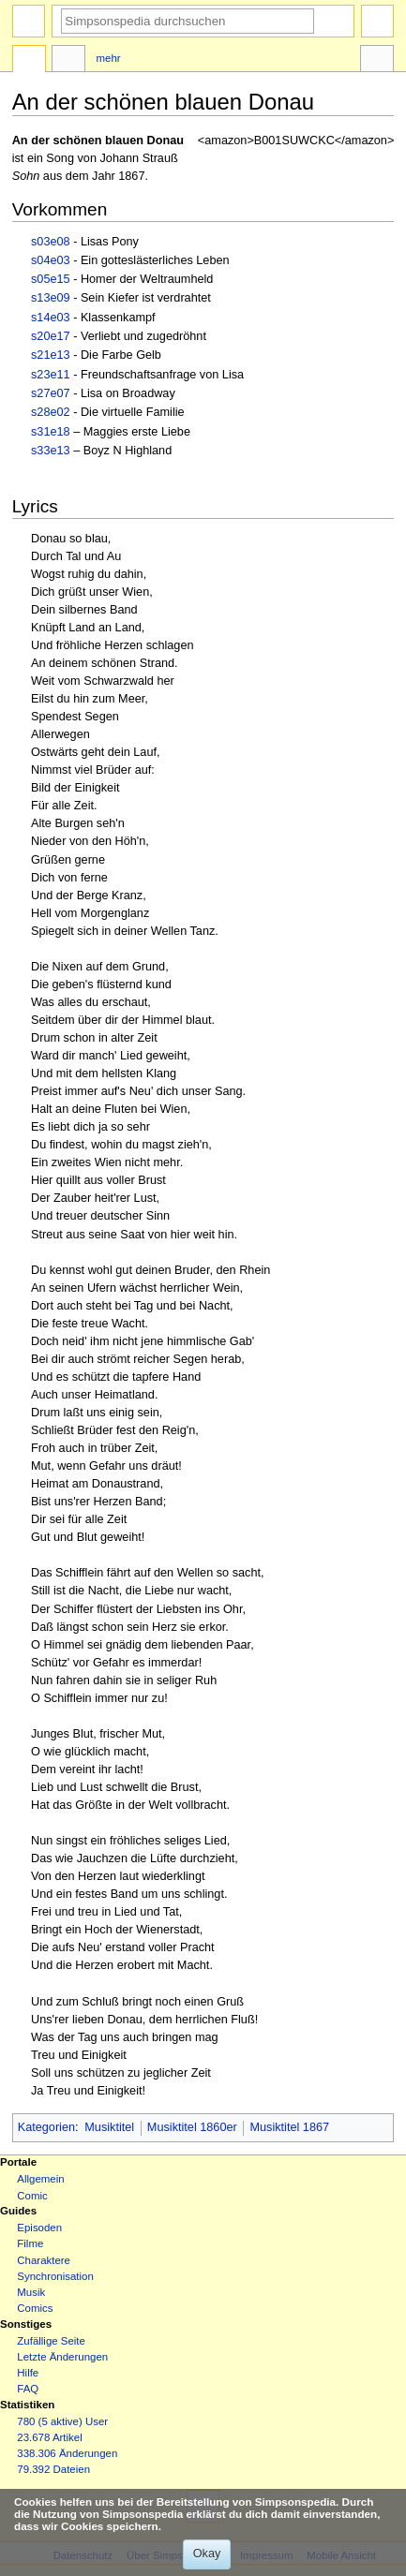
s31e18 (50, 431)
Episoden (39, 2227)
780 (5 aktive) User (62, 2421)
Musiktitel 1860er (192, 2127)
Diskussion (68, 61)
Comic (32, 2195)
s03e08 (50, 241)
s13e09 (50, 297)
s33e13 (50, 450)
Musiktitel (109, 2127)
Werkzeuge (377, 61)
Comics (35, 2308)
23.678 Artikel (49, 2437)
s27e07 (50, 393)
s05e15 (50, 279)
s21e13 (50, 355)
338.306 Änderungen (67, 2453)
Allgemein (40, 2178)
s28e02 (50, 412)
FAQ (27, 2388)
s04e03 (50, 260)
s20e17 (50, 336)
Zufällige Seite (51, 2341)
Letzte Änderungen (62, 2356)
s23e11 (50, 374)
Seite (29, 61)
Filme (30, 2243)
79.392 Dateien (53, 2469)
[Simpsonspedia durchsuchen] (187, 21)
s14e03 (50, 317)
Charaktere (43, 2260)
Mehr (109, 58)
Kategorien (46, 2127)
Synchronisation (55, 2276)
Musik (31, 2292)
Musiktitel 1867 (289, 2127)
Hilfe (27, 2372)
